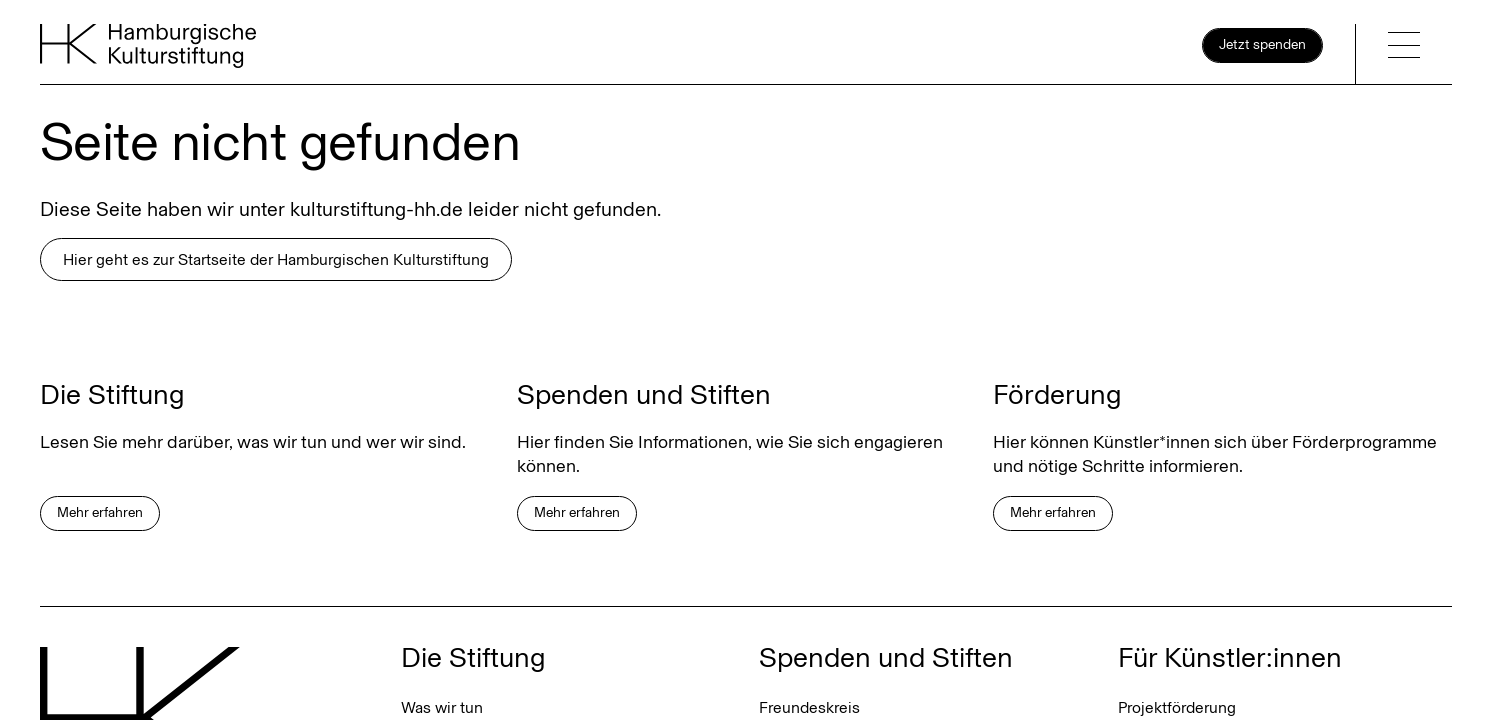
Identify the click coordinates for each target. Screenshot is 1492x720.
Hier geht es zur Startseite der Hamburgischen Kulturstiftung (276, 259)
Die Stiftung (473, 657)
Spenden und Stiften (886, 657)
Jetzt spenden (1262, 44)
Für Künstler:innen (1230, 657)
